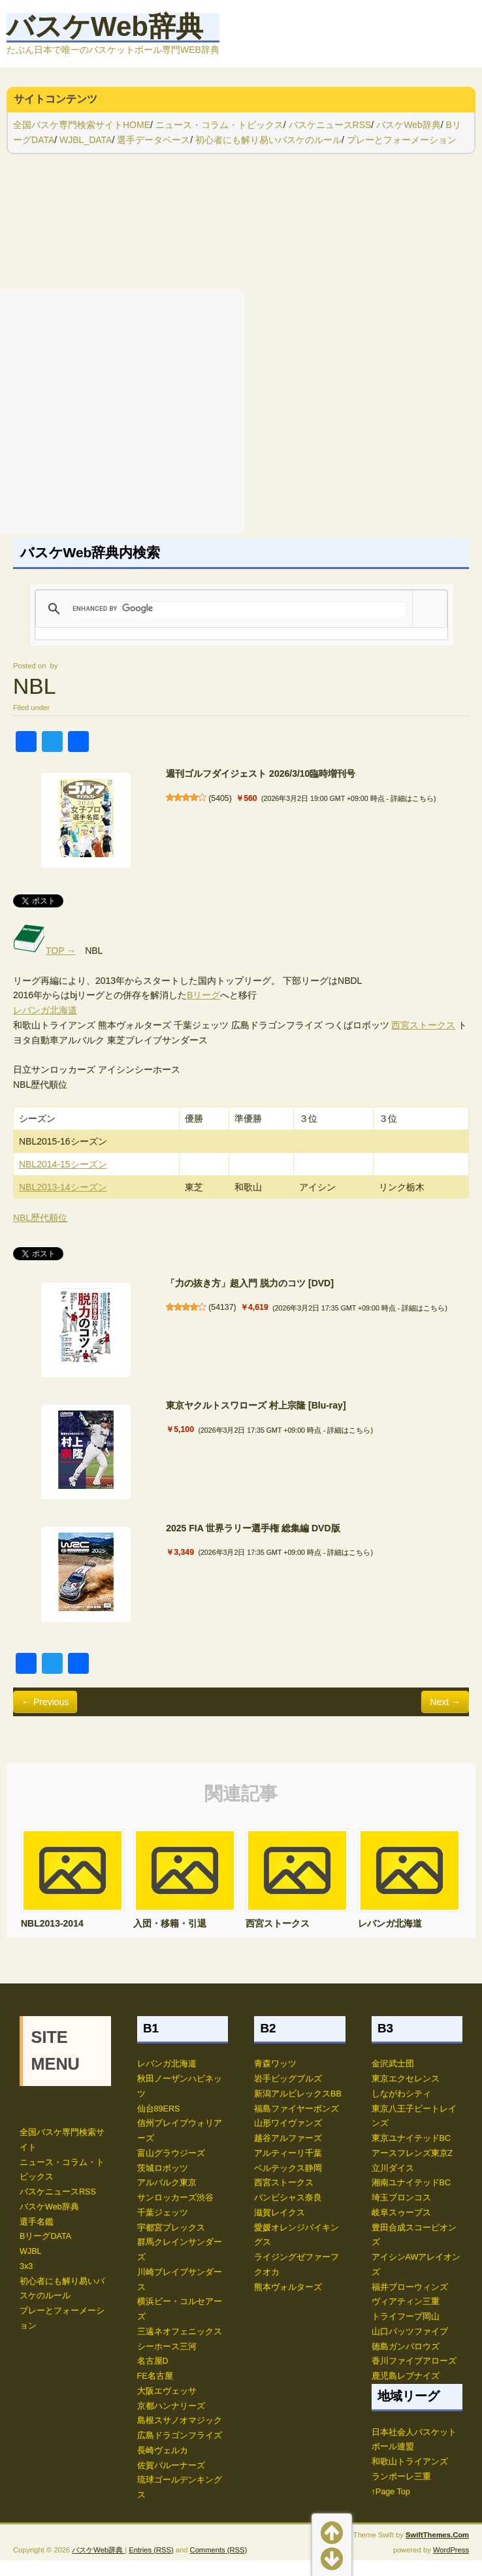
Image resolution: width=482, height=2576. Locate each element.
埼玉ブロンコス (401, 2197)
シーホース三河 (167, 2346)
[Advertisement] (122, 411)
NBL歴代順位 (40, 1218)
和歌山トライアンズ (410, 2461)
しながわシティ (401, 2093)
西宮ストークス (423, 1025)
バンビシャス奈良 (288, 2197)
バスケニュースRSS (330, 125)
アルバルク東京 (167, 2182)
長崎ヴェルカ (162, 2450)
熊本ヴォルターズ (288, 2287)
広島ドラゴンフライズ (179, 2435)
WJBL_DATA (85, 140)
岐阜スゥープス (401, 2212)
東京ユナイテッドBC (411, 2138)
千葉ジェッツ (162, 2212)
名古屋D (153, 2361)
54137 (222, 1307)
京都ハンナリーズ (171, 2406)
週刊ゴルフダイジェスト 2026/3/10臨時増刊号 (260, 773)
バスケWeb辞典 (105, 26)
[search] (239, 609)
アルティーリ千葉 (288, 2153)
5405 (220, 798)
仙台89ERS (158, 2108)
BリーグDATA (45, 2236)
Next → (445, 1702)
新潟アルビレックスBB (298, 2093)
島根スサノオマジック (179, 2420)
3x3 (26, 2266)
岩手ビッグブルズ (288, 2078)
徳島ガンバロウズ (406, 2346)
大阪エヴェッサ (167, 2391)
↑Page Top (391, 2491)
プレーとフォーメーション (402, 140)
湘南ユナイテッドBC (411, 2182)
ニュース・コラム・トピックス (219, 125)
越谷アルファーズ (288, 2138)
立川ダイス (393, 2168)
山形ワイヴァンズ (288, 2123)
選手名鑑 (37, 2221)
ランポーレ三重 (401, 2476)
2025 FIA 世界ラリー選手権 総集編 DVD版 (253, 1528)
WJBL (31, 2251)
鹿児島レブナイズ (406, 2376)
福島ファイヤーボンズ (296, 2108)
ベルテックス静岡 (288, 2168)
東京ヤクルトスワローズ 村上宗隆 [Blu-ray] (255, 1405)
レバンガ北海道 (45, 1010)
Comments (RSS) (219, 2065)
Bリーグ (203, 995)
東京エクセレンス (406, 2078)
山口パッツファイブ (410, 2331)
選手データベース (153, 140)
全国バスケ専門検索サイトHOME (81, 125)
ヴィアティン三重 (406, 2301)
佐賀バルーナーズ (171, 2465)
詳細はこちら (412, 798)
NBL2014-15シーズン (63, 1164)
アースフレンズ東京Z (412, 2153)
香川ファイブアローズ (414, 2361)
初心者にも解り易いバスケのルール (268, 140)
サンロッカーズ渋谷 (175, 2197)
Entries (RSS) (151, 2065)
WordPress (451, 2065)
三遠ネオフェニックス (179, 2331)
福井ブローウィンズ (410, 2287)
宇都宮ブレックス (171, 2227)
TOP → (44, 950)
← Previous (45, 1702)
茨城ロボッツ (162, 2168)
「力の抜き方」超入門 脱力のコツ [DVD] (250, 1283)
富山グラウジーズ (171, 2153)
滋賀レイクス (279, 2212)
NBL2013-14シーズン (63, 1187)
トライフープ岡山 (406, 2316)
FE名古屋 (155, 2376)
